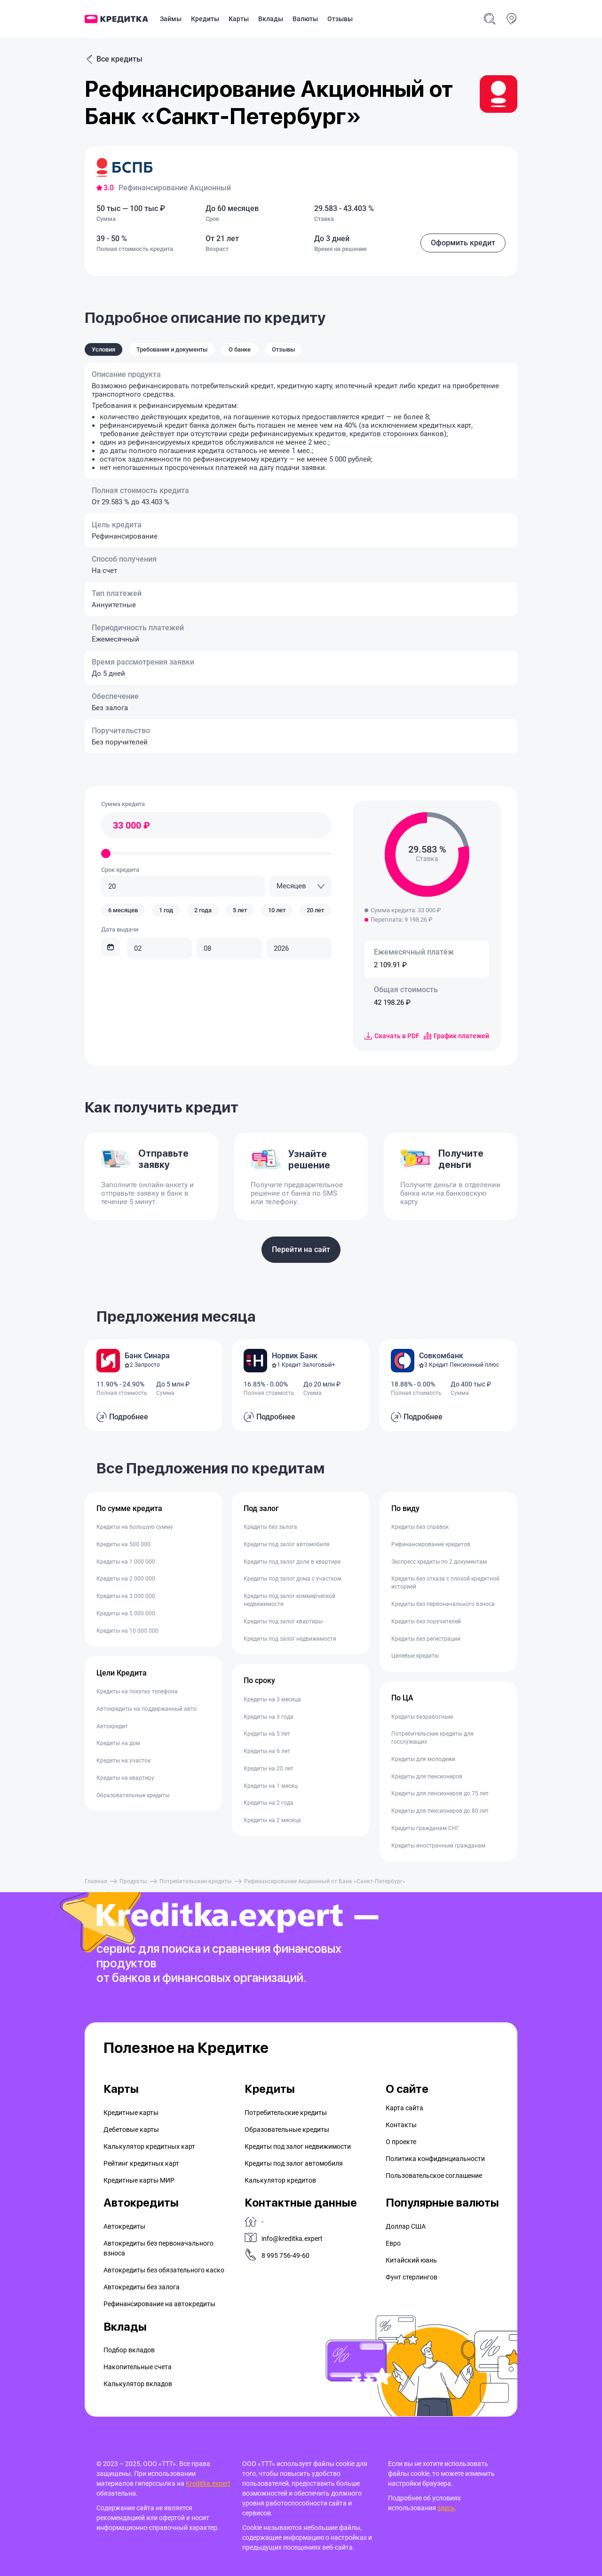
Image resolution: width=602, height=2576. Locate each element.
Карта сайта (404, 2108)
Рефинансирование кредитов (430, 1544)
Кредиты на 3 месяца (272, 1699)
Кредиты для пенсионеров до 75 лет (440, 1793)
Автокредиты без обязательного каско (163, 2270)
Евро (393, 2243)
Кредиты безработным (422, 1717)
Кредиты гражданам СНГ (425, 1828)
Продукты (133, 1881)
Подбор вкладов (129, 2350)
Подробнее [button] (128, 1416)
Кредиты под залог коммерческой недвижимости (289, 1600)
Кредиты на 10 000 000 (127, 1631)
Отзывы (340, 19)
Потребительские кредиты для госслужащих (432, 1737)
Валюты (305, 19)
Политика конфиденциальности (435, 2158)
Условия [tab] (103, 349)
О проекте (401, 2141)
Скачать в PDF (392, 1036)
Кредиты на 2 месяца (272, 1820)
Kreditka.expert (208, 2483)
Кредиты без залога (270, 1527)
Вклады (270, 19)
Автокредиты (124, 2226)
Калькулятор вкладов (137, 2384)
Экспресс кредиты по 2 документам (439, 1561)
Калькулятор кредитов (280, 2180)
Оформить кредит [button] (463, 242)
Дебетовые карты (131, 2129)
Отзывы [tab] (283, 349)
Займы (171, 19)
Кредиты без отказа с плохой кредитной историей (445, 1582)
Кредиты (205, 19)
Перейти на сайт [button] (301, 1249)
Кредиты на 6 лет (267, 1751)
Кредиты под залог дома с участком (292, 1578)
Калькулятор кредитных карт (149, 2146)
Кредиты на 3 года (268, 1717)
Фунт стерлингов (411, 2277)
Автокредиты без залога (141, 2287)
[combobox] (300, 886)
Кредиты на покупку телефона (137, 1691)
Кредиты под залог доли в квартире (292, 1561)
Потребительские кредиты (195, 1881)
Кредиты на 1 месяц (271, 1786)
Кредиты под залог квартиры (283, 1621)
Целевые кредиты (415, 1655)
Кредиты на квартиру (125, 1778)
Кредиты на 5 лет (267, 1733)
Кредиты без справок (420, 1527)
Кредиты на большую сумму (134, 1527)
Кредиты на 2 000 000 (125, 1578)
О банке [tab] (240, 349)
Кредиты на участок (123, 1760)
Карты (239, 19)
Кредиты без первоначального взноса (443, 1604)
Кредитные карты (130, 2112)
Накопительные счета (137, 2367)
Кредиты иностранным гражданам (438, 1845)
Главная (96, 1881)
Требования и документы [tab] (171, 349)
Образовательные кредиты (132, 1795)
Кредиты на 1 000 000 (125, 1561)
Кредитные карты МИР (138, 2180)
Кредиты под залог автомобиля (287, 1544)
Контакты (401, 2125)
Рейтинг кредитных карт (141, 2163)
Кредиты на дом (118, 1743)
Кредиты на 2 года (268, 1803)
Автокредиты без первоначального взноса (158, 2248)
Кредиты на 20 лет (268, 1768)
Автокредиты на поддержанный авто (146, 1709)
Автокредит (112, 1726)
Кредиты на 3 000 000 (125, 1596)
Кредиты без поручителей (426, 1621)
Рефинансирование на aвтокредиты (159, 2304)
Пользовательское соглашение (434, 2175)
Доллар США (406, 2226)
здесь (446, 2508)
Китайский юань (411, 2260)
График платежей (456, 1036)
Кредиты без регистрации (425, 1639)
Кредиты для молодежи (423, 1759)
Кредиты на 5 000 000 (125, 1613)
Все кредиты (114, 59)
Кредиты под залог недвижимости (290, 1639)
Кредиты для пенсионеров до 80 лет (440, 1811)
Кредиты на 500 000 (123, 1544)
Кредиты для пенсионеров (426, 1776)
